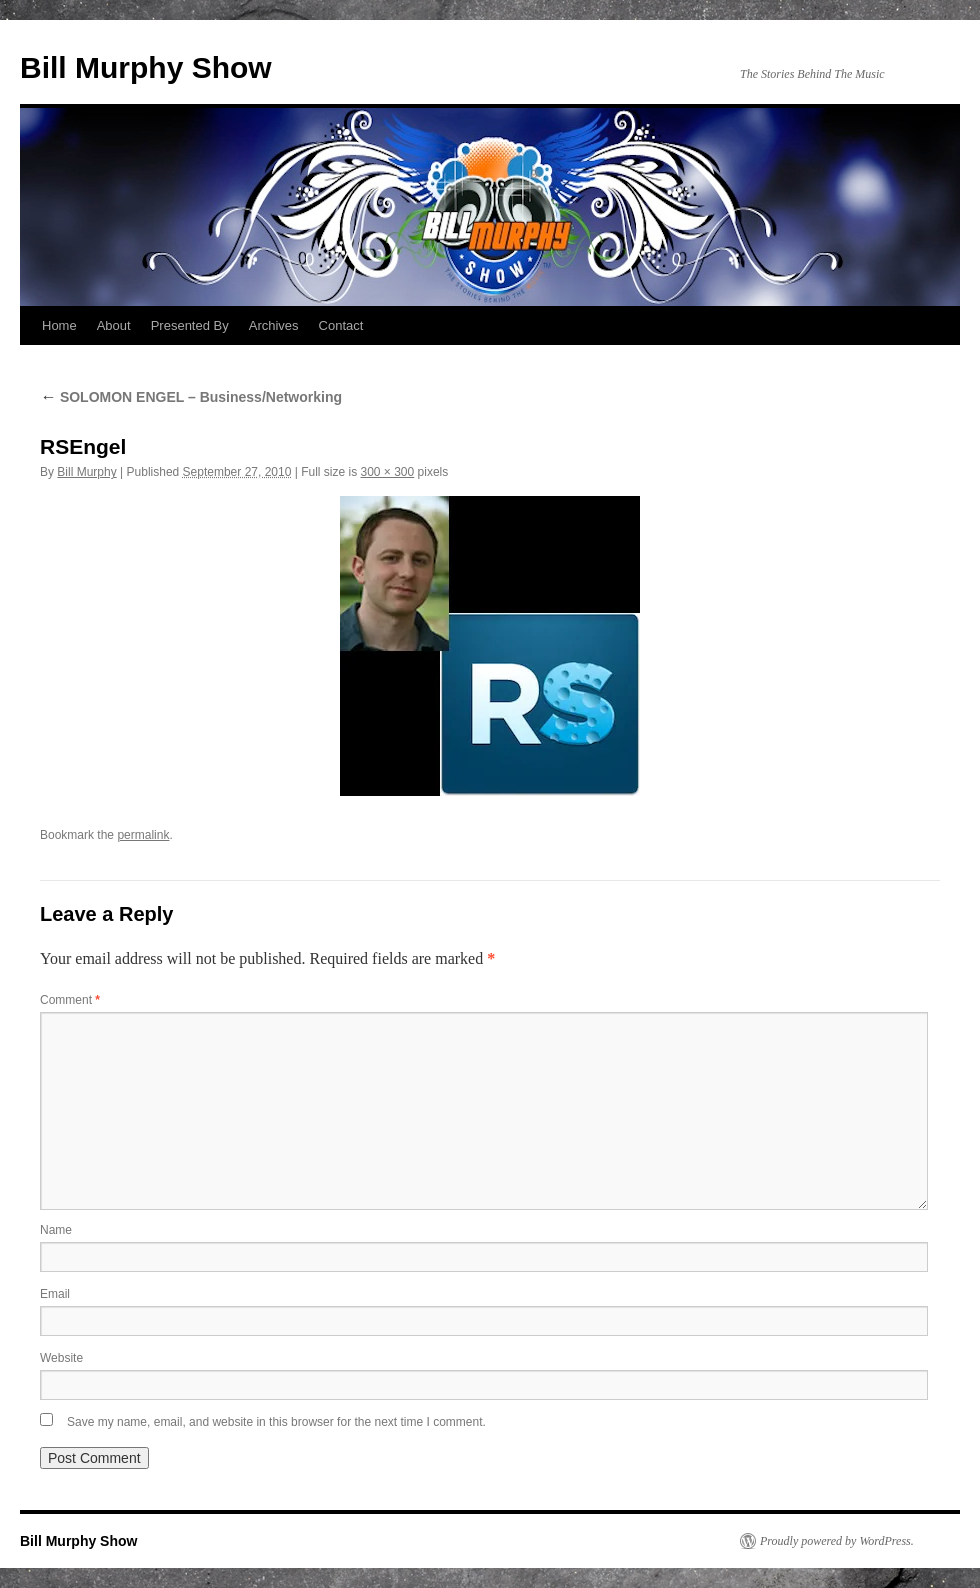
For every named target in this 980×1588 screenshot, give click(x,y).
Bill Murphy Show (146, 67)
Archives (274, 325)
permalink (143, 835)
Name (56, 1230)
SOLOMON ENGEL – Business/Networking (191, 397)
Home (59, 325)
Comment (70, 1000)
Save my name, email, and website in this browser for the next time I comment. (276, 1422)
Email (55, 1294)
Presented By (190, 325)
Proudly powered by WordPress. (837, 1541)
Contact (341, 325)
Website (61, 1358)
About (114, 325)
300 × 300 (388, 472)
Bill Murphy (86, 472)
